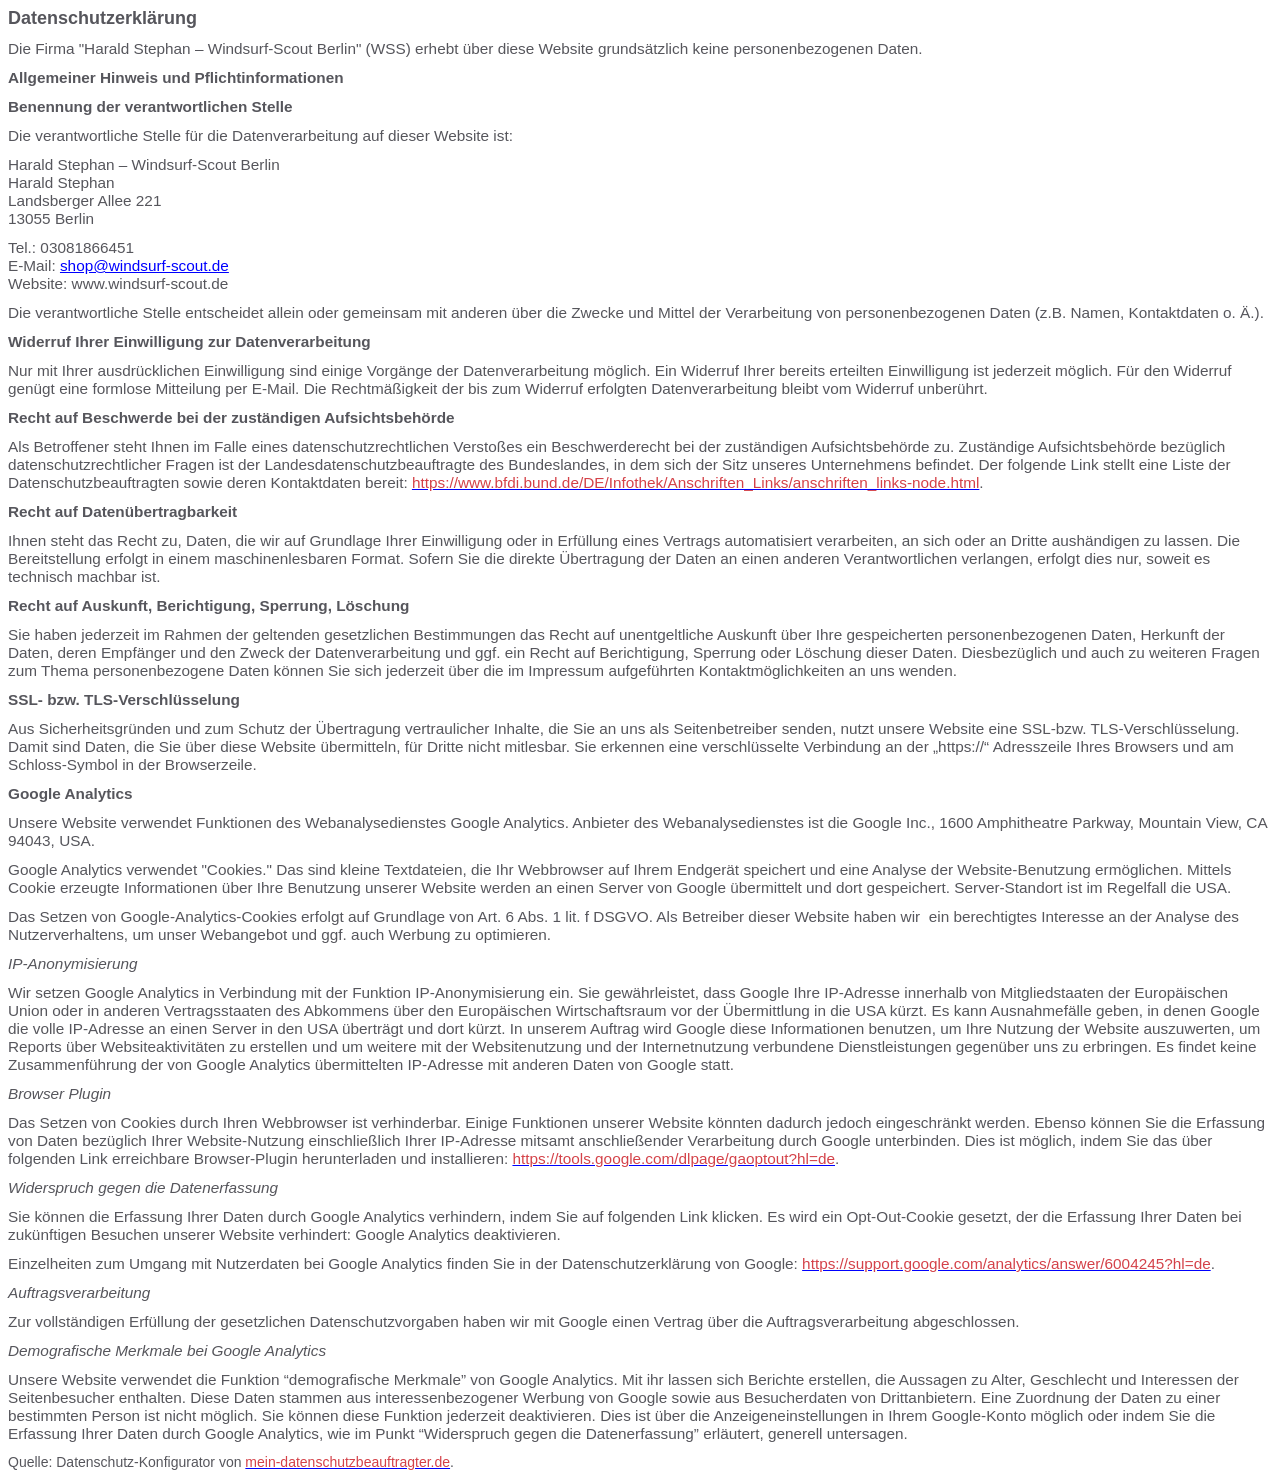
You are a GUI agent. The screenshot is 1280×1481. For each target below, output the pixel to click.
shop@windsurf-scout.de (144, 265)
